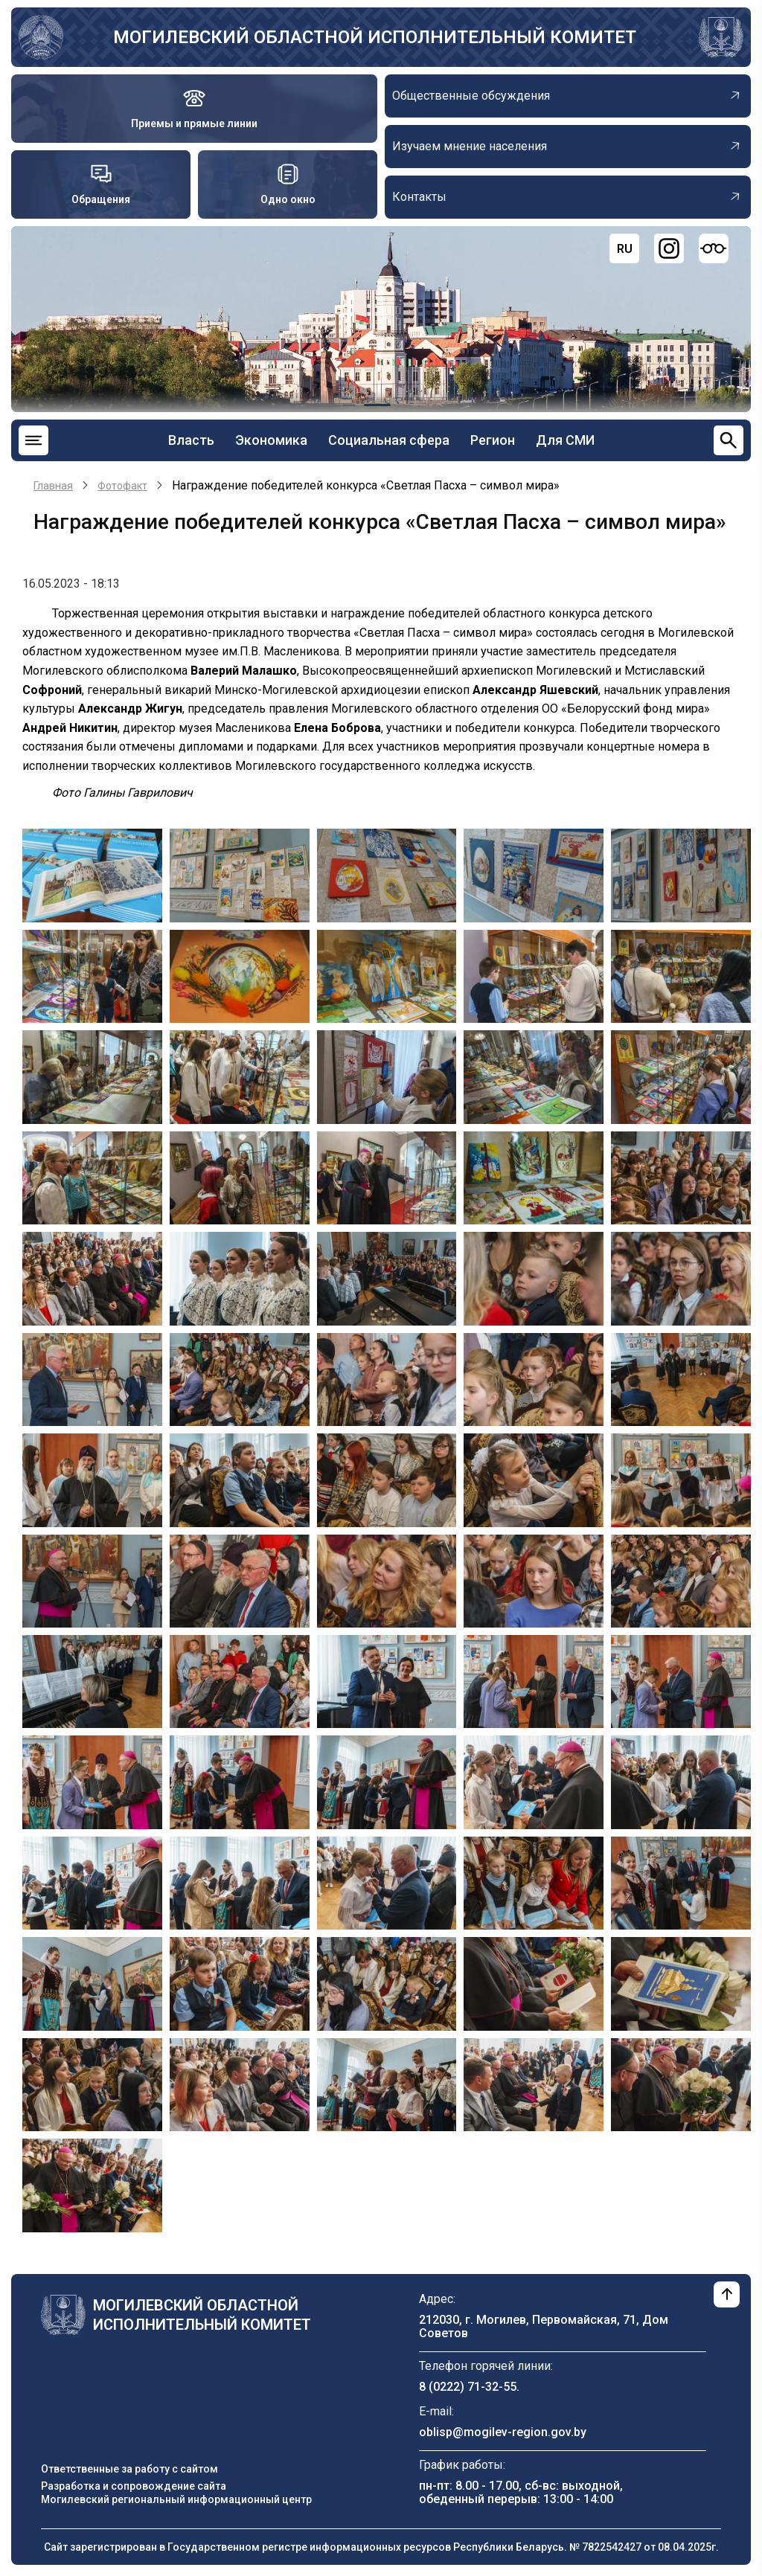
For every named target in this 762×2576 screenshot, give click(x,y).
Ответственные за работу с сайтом (129, 2469)
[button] (92, 874)
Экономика (271, 440)
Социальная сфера (388, 440)
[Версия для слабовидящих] (714, 248)
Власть (191, 440)
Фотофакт (122, 486)
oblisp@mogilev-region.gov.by (502, 2432)
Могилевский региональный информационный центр (176, 2499)
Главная (53, 486)
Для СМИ (565, 440)
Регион (492, 440)
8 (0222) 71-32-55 (467, 2387)
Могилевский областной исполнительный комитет (374, 37)
